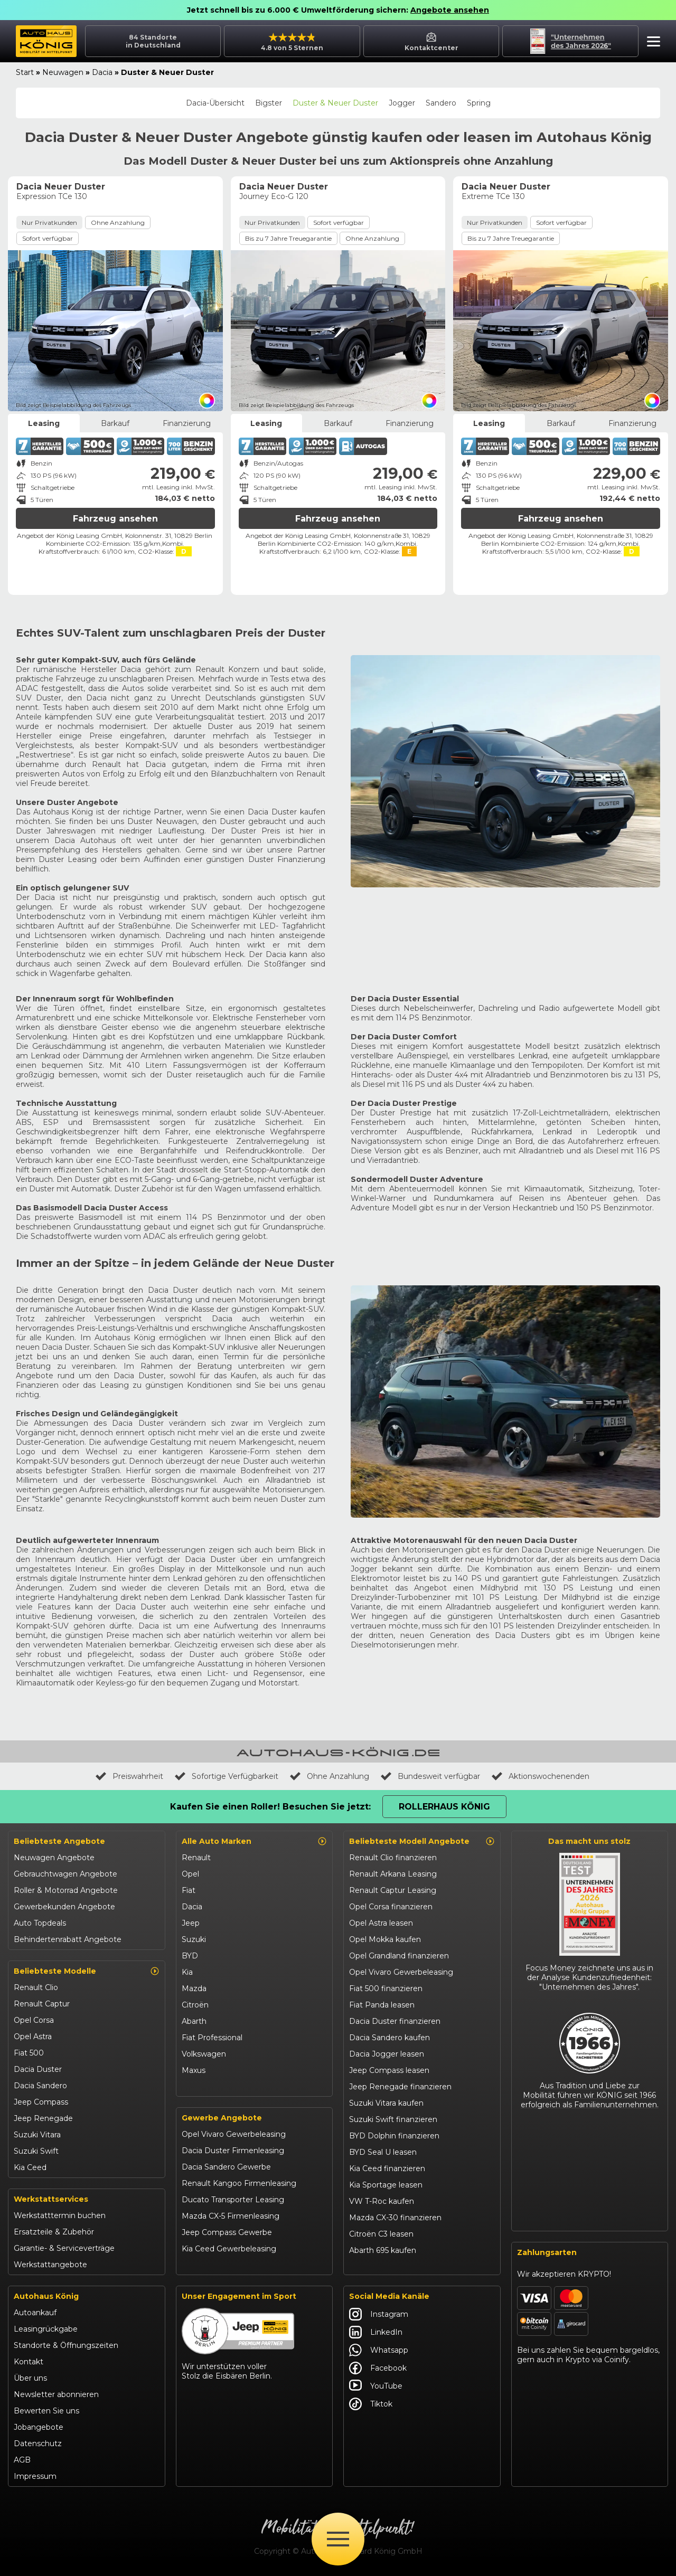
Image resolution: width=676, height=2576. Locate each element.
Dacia (102, 72)
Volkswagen (204, 2054)
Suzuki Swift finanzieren (393, 2119)
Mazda (194, 1988)
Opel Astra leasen (381, 1923)
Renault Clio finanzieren (393, 1857)
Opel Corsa (34, 2020)
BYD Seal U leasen (383, 2152)
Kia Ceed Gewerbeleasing (229, 2248)
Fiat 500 (29, 2053)
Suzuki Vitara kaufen (386, 2103)
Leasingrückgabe (46, 2329)
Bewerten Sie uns (46, 2411)
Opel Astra (33, 2036)
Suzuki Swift (36, 2151)
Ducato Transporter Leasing (233, 2199)
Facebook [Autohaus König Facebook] (378, 2368)
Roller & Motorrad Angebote (66, 1890)
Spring (479, 103)
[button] (651, 42)
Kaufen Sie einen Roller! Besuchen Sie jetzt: (270, 1807)
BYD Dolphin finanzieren (394, 2136)
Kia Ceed (30, 2167)
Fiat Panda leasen (382, 2005)
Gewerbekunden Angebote (64, 1906)
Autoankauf (35, 2312)
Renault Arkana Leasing (393, 1874)
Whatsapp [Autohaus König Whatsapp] (378, 2350)
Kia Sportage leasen (385, 2185)
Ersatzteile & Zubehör (54, 2232)
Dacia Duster (38, 2069)
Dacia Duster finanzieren (394, 2021)
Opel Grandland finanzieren (399, 1956)
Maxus (193, 2070)
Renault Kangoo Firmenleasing (239, 2183)
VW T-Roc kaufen (381, 2201)
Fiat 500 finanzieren (385, 1988)
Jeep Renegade (43, 2118)
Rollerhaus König (444, 1807)
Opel (190, 1874)
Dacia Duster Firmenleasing (233, 2150)
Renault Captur (42, 2004)
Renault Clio (36, 1987)
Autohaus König (46, 2296)
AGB (22, 2460)
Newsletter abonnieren (56, 2394)
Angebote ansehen (449, 10)
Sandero (441, 103)
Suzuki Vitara (37, 2134)
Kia (187, 1972)
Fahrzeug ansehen (115, 519)
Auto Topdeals (40, 1923)
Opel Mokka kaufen (385, 1939)
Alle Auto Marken (254, 1841)
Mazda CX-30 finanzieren (395, 2217)
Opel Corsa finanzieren (391, 1906)
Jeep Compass (41, 2102)
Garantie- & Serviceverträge (64, 2248)
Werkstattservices (51, 2199)
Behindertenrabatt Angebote (67, 1939)
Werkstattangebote (50, 2264)
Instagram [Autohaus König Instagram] (378, 2314)
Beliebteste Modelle (86, 1971)
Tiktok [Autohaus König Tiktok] (370, 2404)
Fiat (188, 1890)
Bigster (268, 103)
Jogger (402, 103)
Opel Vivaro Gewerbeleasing (234, 2134)
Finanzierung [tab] (187, 423)
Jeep (191, 1923)
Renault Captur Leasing (392, 1890)
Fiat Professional (212, 2037)
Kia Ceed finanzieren (387, 2168)
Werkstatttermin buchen (60, 2215)
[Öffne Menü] (338, 2539)
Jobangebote (38, 2427)
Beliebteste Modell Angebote (422, 1841)
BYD (190, 1956)
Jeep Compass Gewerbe (227, 2232)
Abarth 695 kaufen (382, 2250)
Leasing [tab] (44, 423)
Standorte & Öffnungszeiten (66, 2345)
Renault (196, 1857)
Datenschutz (38, 2443)
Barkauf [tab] (115, 423)
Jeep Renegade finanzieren (400, 2086)
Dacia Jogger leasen (386, 2054)
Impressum (35, 2476)
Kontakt (28, 2361)
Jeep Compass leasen (389, 2070)
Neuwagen (62, 72)
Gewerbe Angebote (222, 2118)
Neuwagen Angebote (54, 1857)
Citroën (195, 2005)
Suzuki (194, 1939)
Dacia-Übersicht (215, 103)
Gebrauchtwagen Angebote (65, 1874)
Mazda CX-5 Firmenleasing (230, 2216)
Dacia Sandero (40, 2085)
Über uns (30, 2378)
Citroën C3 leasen (381, 2234)
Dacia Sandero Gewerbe (226, 2167)
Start (25, 72)
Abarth (194, 2021)
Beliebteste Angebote (59, 1841)
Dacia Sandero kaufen (389, 2037)
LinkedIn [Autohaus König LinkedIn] (375, 2332)
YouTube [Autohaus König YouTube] (375, 2386)
